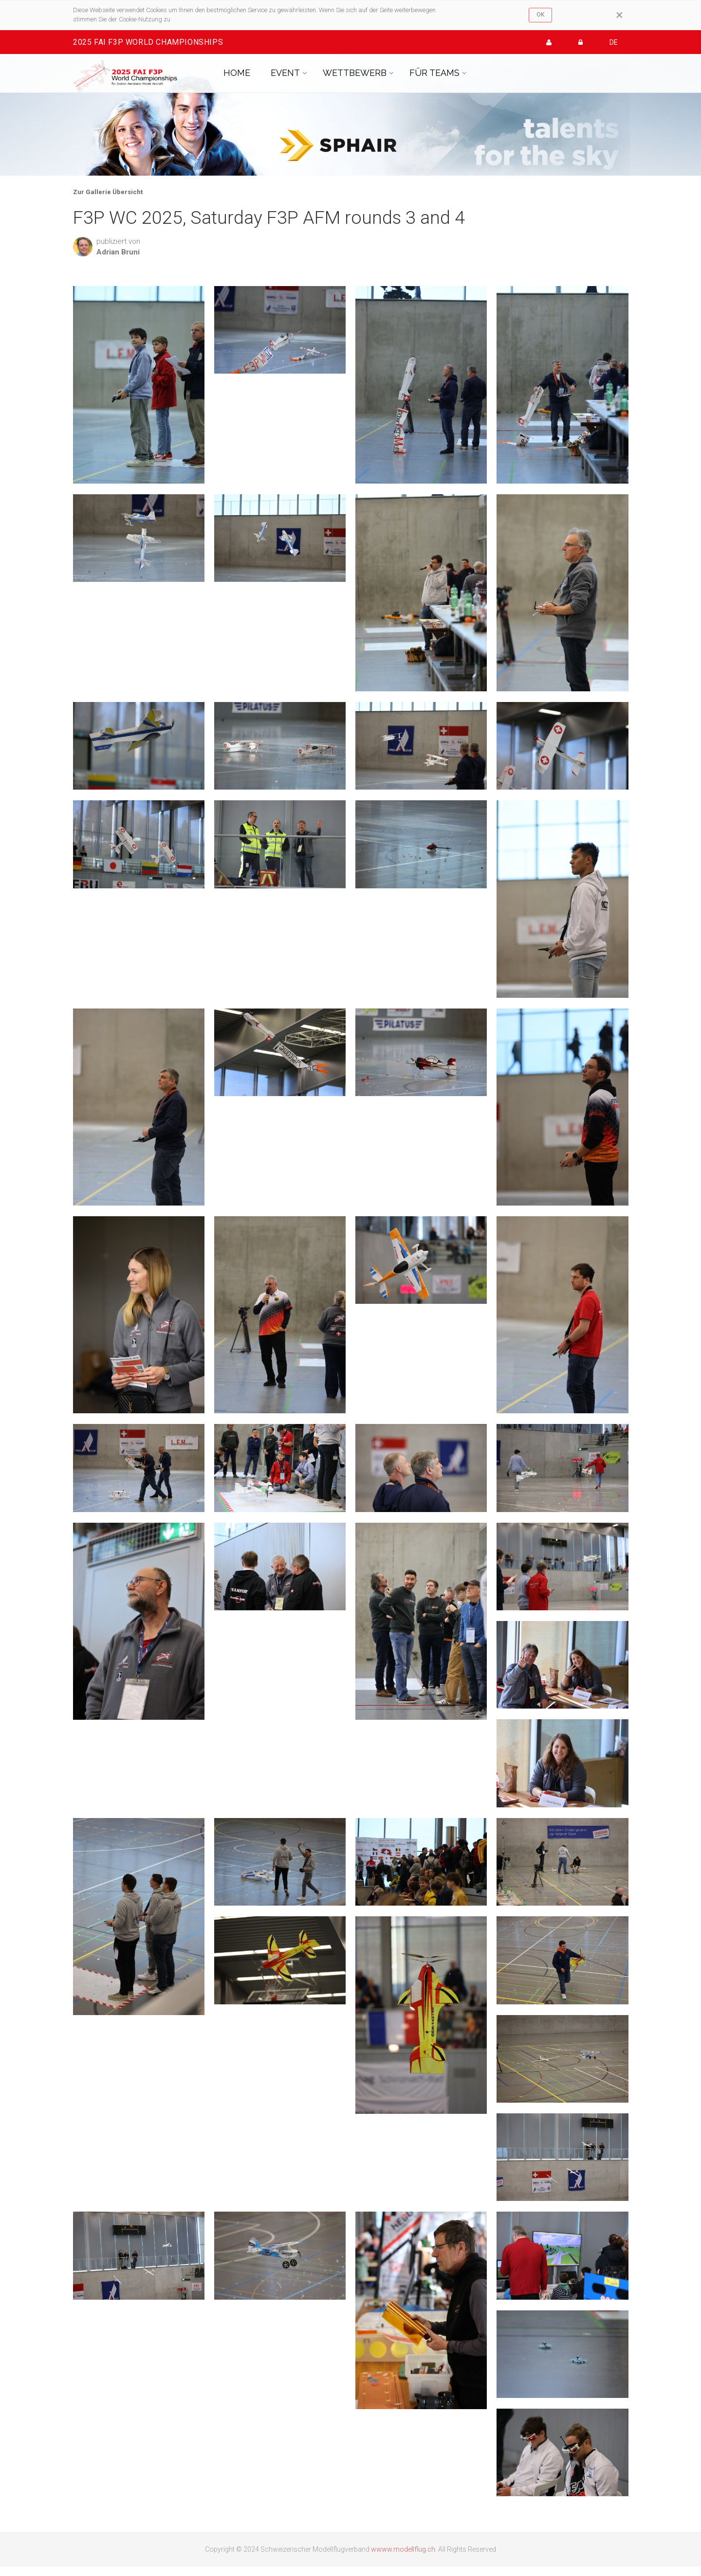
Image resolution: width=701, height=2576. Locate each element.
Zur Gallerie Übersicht (108, 192)
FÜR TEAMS (434, 73)
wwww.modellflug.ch (403, 2549)
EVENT (285, 73)
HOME (236, 73)
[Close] (619, 15)
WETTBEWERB (355, 73)
